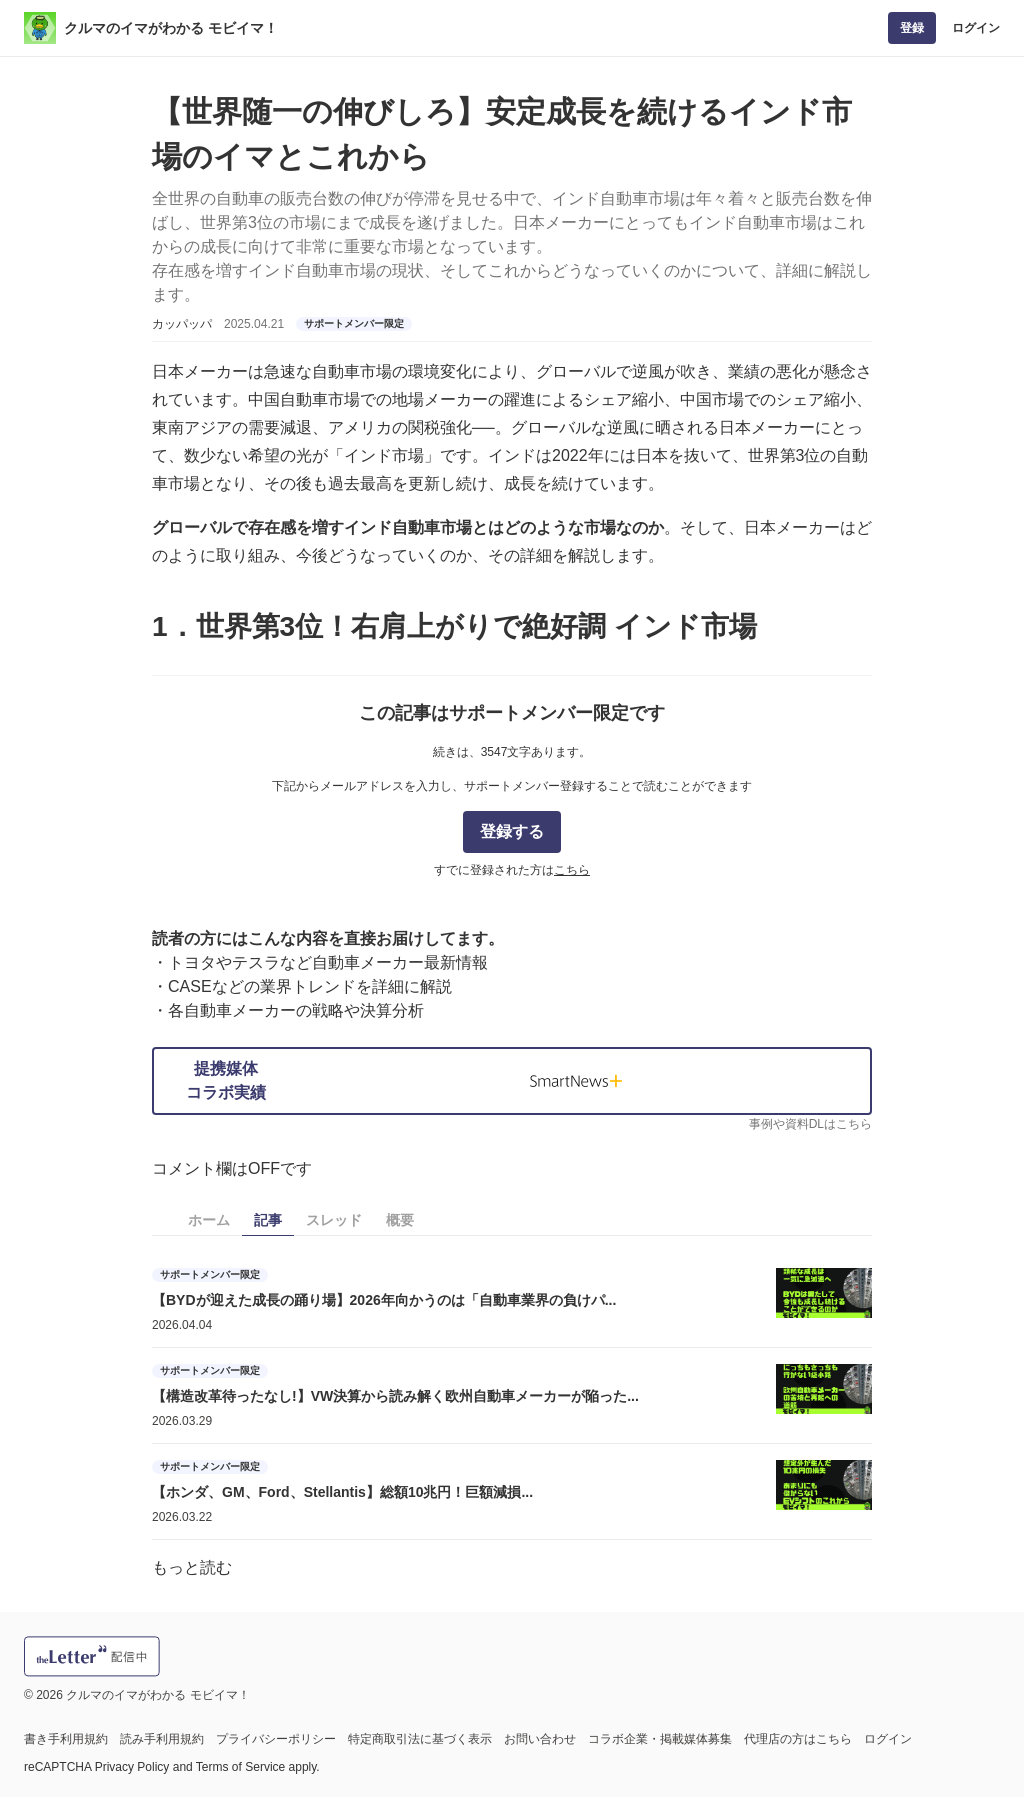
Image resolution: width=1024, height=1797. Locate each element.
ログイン (976, 28)
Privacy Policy (132, 1767)
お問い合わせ (540, 1739)
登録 (912, 28)
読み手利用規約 (162, 1739)
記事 (268, 1220)
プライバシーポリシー (276, 1739)
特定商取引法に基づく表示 (420, 1739)
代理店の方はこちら (798, 1739)
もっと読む (192, 1567)
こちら (572, 870)
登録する (512, 831)
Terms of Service (240, 1767)
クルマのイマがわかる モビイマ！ (171, 28)
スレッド (334, 1220)
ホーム (209, 1220)
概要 (400, 1220)
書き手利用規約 (66, 1739)
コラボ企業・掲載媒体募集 (660, 1739)
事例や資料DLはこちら (810, 1124)
